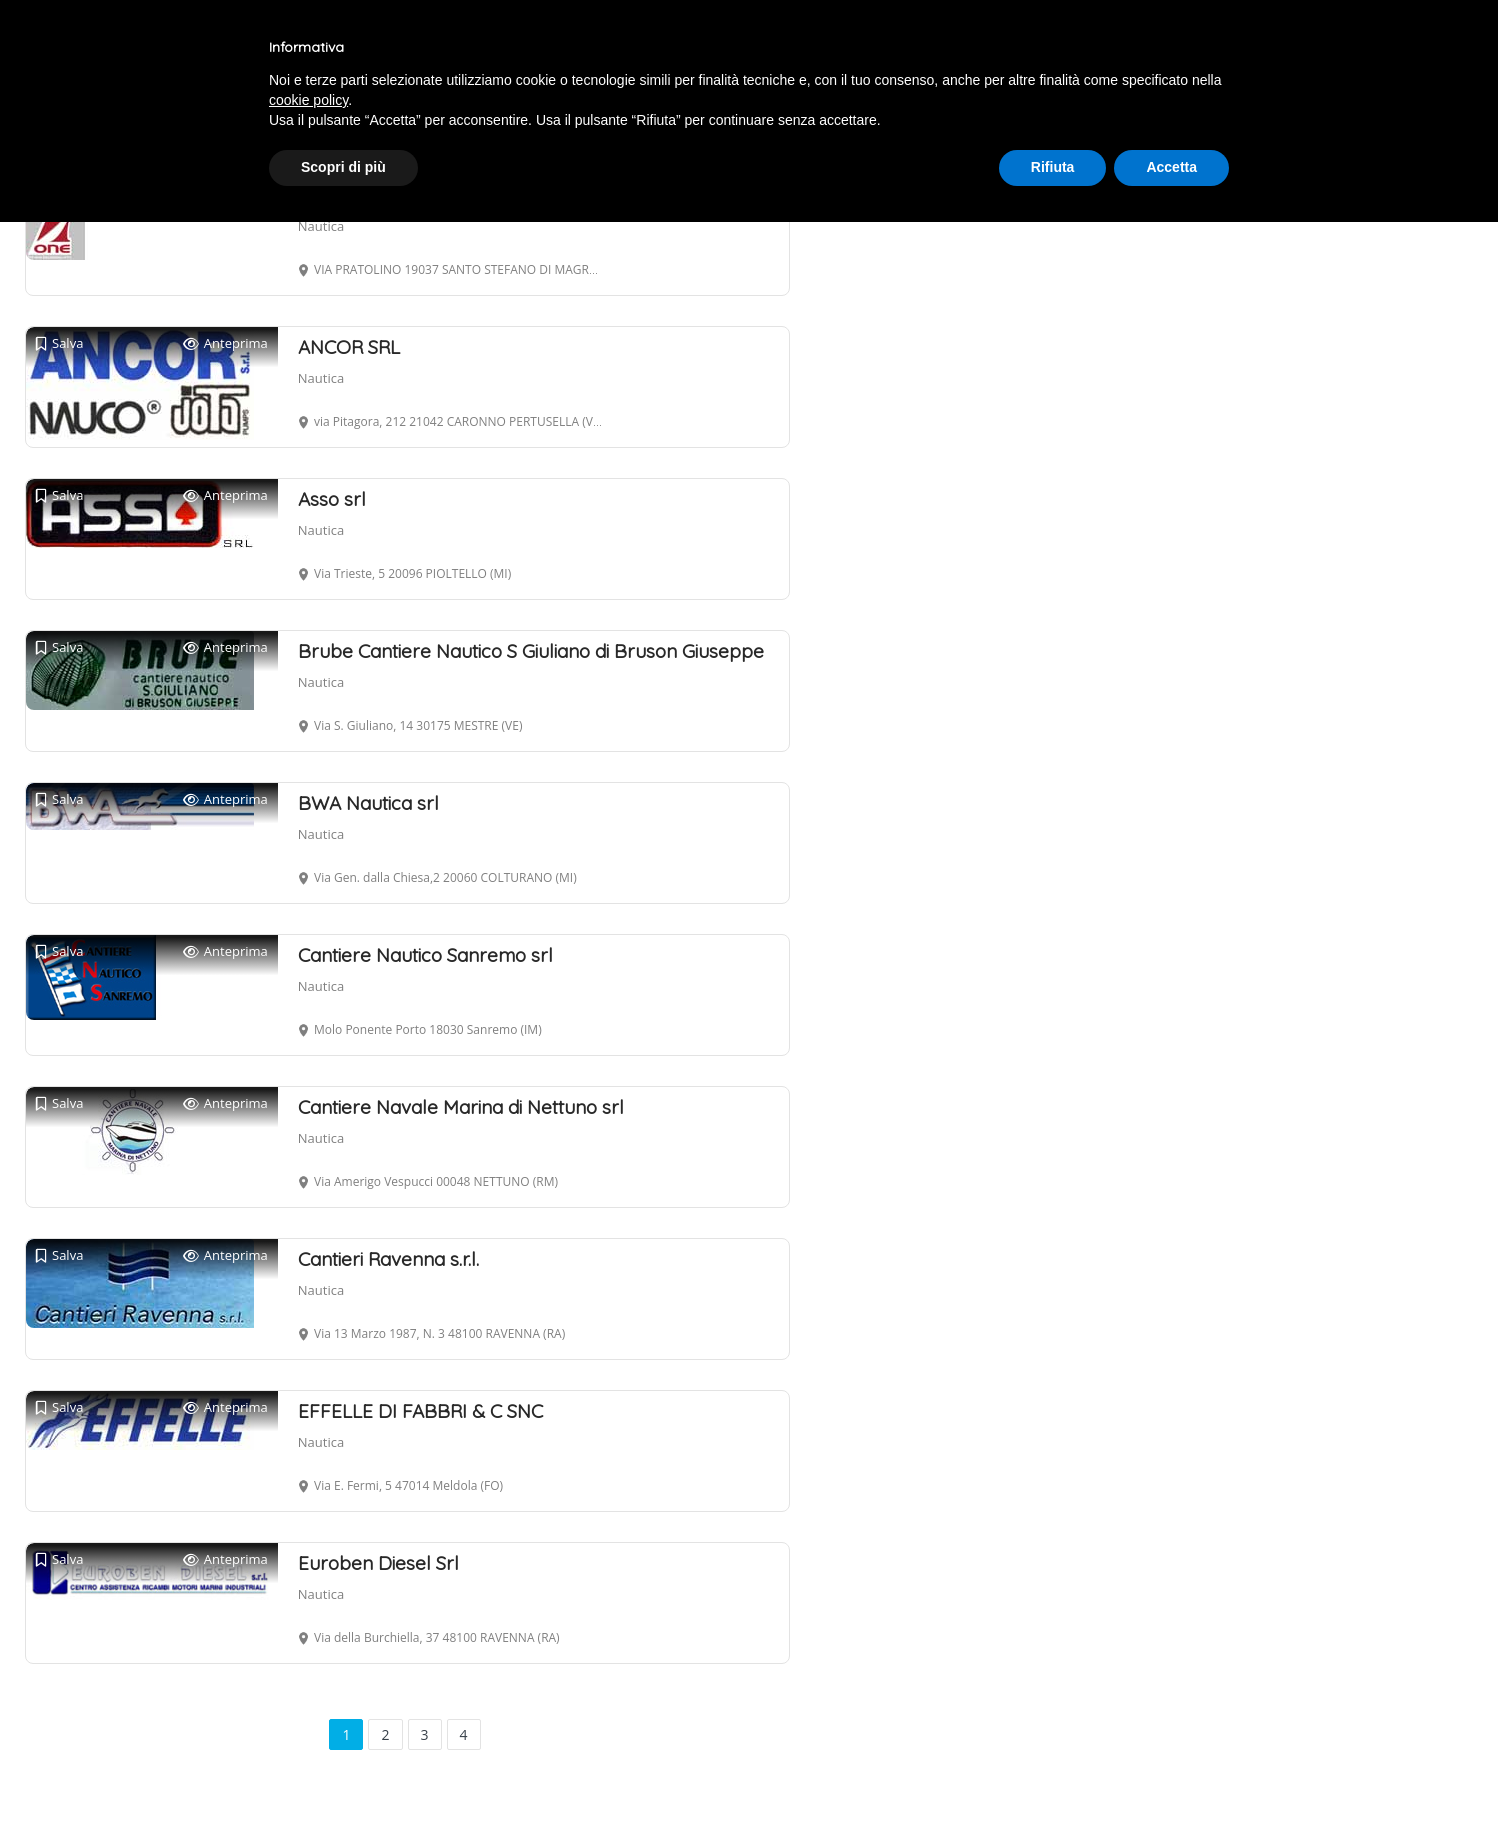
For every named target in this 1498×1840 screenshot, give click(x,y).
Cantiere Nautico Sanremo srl (425, 955)
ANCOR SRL (349, 347)
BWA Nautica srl (368, 803)
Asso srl (332, 499)
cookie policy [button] (308, 100)
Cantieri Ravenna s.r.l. (388, 1259)
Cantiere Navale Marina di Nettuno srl (461, 1107)
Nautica (321, 226)
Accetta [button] (1171, 167)
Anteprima (225, 343)
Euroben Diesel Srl (378, 1563)
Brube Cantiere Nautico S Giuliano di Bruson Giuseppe (531, 651)
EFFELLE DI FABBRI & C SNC (420, 1411)
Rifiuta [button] (1053, 167)
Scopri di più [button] (343, 167)
